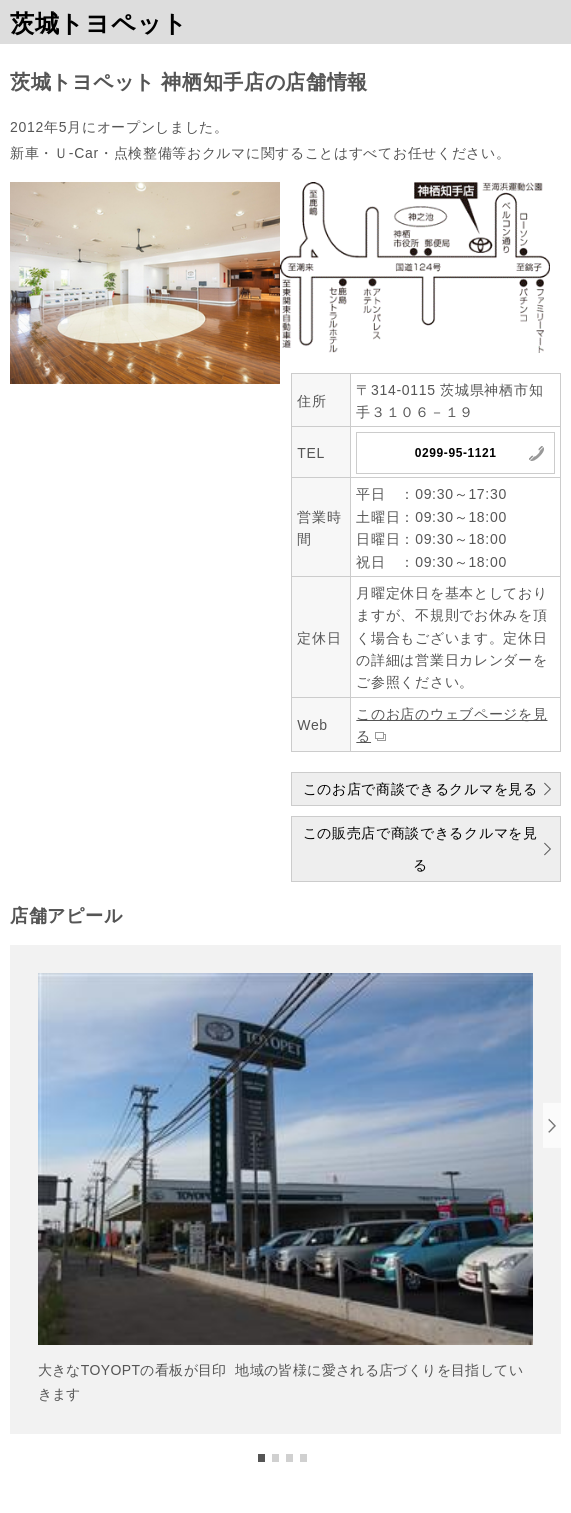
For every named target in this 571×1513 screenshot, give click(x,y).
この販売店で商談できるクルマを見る (420, 849)
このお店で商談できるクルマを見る (420, 789)
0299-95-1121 (456, 453)
